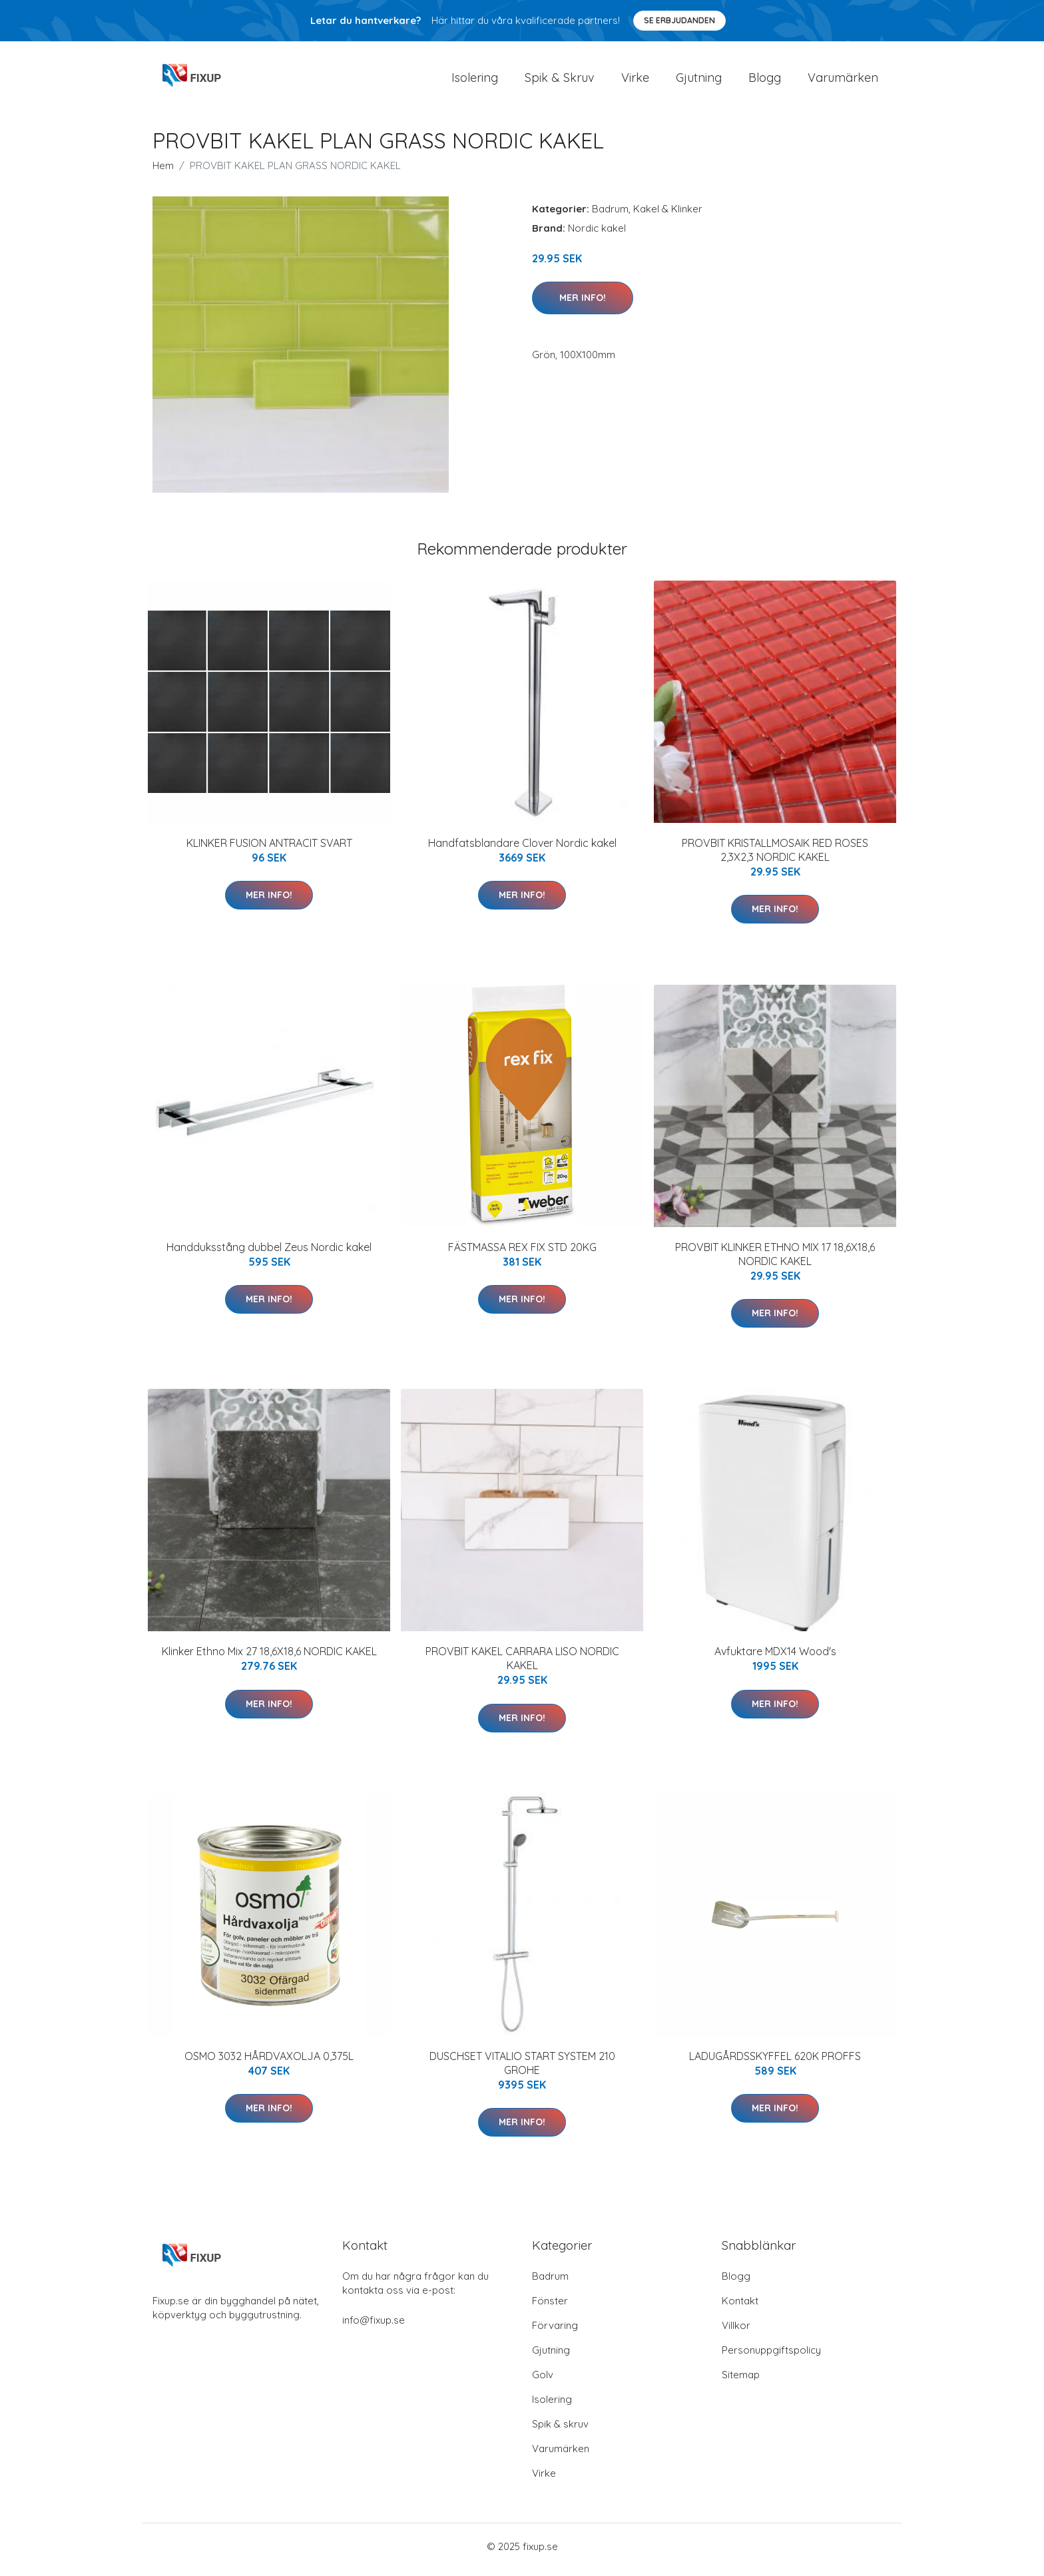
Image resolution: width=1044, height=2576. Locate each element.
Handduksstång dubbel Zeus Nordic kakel (269, 1253)
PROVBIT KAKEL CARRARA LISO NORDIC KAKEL (522, 1665)
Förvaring (555, 2332)
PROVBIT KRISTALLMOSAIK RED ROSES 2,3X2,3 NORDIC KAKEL (775, 856)
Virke (635, 81)
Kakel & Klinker (667, 215)
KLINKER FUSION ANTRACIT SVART (269, 849)
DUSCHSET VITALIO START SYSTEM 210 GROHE (522, 2069)
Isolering (474, 81)
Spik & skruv (560, 2430)
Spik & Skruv (560, 81)
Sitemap (741, 2381)
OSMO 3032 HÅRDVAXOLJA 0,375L (269, 2062)
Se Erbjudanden (679, 20)
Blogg (764, 81)
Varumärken (843, 81)
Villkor (736, 2332)
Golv (542, 2381)
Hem (163, 172)
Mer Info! (582, 304)
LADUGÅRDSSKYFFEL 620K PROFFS (775, 2062)
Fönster (550, 2307)
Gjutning (699, 81)
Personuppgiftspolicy (771, 2356)
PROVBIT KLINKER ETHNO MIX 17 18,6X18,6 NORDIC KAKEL (775, 1260)
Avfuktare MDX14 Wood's (775, 1658)
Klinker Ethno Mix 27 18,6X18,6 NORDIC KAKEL (269, 1658)
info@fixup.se (373, 2326)
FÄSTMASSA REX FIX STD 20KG (522, 1253)
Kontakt (740, 2307)
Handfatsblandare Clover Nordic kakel (522, 849)
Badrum (610, 215)
